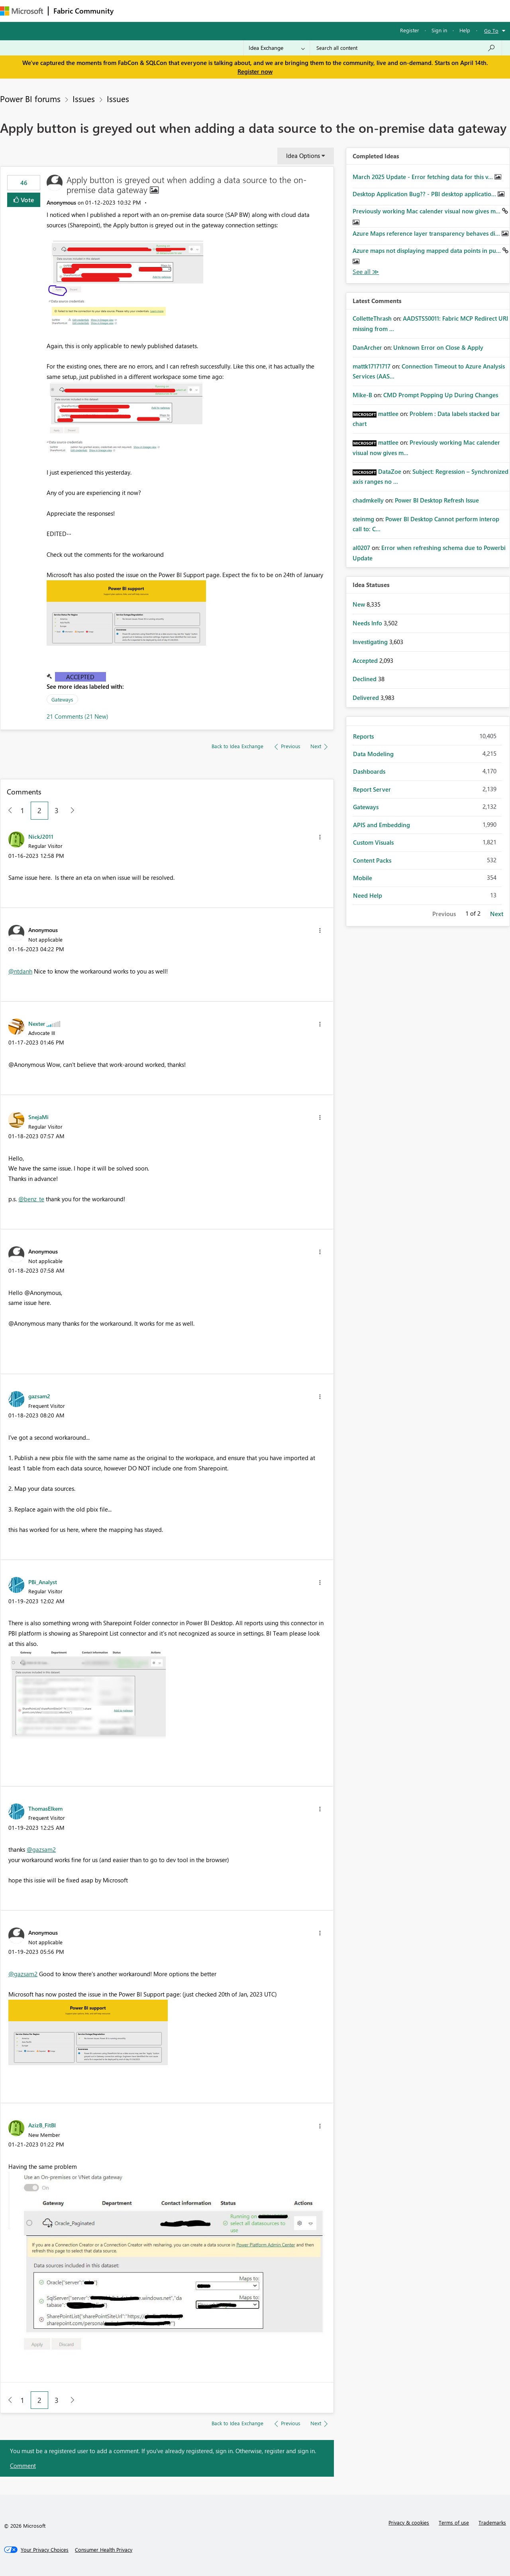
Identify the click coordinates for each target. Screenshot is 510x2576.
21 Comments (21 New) (77, 716)
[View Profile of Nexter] (36, 1023)
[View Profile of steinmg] (363, 519)
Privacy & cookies (408, 2522)
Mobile (362, 878)
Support (335, 10)
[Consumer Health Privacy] (103, 2549)
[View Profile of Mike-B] (362, 395)
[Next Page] (70, 811)
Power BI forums (30, 98)
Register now (255, 71)
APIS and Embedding (381, 825)
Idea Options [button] (303, 156)
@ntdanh (20, 971)
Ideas (199, 10)
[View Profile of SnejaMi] (38, 1117)
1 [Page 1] (22, 810)
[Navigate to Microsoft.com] (21, 11)
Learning (301, 10)
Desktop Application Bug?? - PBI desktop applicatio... (425, 194)
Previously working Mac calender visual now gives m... (427, 211)
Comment (23, 2466)
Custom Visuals (373, 842)
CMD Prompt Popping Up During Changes (440, 395)
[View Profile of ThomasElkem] (45, 1808)
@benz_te (31, 1199)
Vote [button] (26, 199)
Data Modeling (373, 754)
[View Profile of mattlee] (388, 414)
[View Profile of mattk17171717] (371, 366)
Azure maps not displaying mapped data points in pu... (427, 250)
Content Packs (372, 860)
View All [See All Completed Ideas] (366, 271)
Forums (131, 10)
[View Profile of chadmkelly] (368, 500)
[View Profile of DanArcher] (367, 347)
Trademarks (492, 2522)
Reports (363, 736)
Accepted (80, 677)
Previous (444, 914)
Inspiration (167, 10)
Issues (84, 98)
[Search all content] (406, 47)
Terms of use (454, 2522)
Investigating (371, 642)
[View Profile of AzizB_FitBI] (42, 2125)
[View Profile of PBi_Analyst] (42, 1582)
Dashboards (369, 771)
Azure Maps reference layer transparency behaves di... (427, 233)
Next (496, 914)
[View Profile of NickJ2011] (40, 836)
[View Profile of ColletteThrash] (372, 318)
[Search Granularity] (277, 47)
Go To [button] (491, 30)
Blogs (270, 10)
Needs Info (368, 623)
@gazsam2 (41, 1849)
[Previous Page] (7, 811)
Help (464, 30)
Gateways (62, 699)
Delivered (367, 698)
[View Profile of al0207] (361, 548)
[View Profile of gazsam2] (39, 1396)
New (360, 604)
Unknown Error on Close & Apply (438, 347)
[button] (126, 283)
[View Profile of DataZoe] (389, 471)
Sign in (439, 30)
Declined (365, 679)
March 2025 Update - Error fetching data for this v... (423, 177)
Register (409, 30)
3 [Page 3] (57, 810)
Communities (235, 10)
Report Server (372, 789)
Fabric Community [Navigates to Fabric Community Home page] (83, 11)
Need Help (367, 895)
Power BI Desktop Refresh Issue (437, 500)
